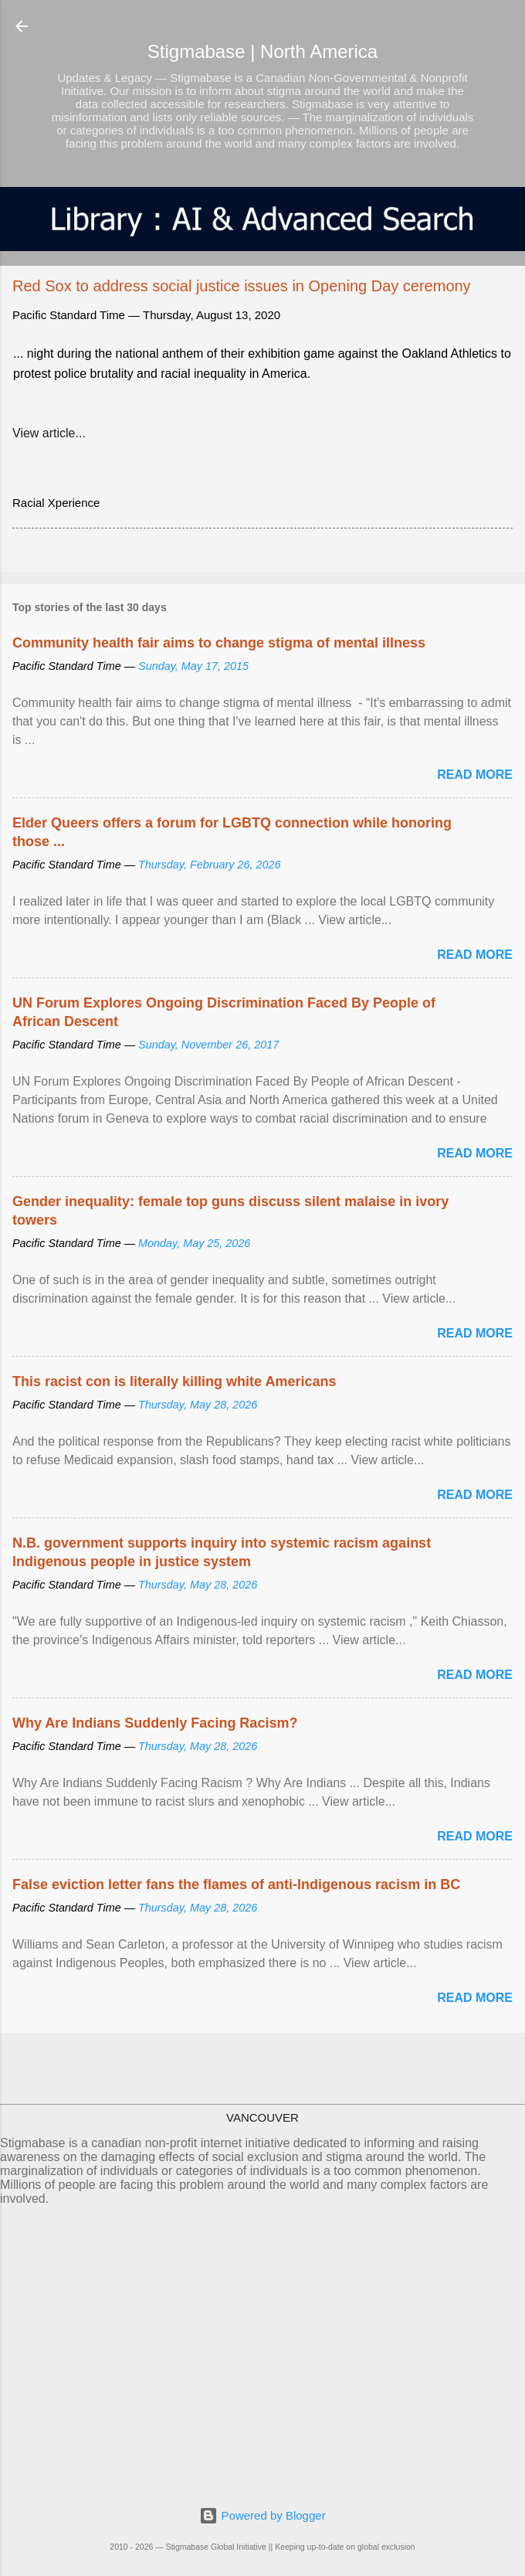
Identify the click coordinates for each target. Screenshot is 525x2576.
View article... (49, 433)
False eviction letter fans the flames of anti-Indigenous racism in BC (236, 1884)
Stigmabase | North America (262, 51)
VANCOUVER (262, 2117)
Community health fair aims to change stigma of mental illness (218, 643)
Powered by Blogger (262, 2515)
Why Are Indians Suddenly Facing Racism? (154, 1723)
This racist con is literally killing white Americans (174, 1381)
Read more (475, 774)
